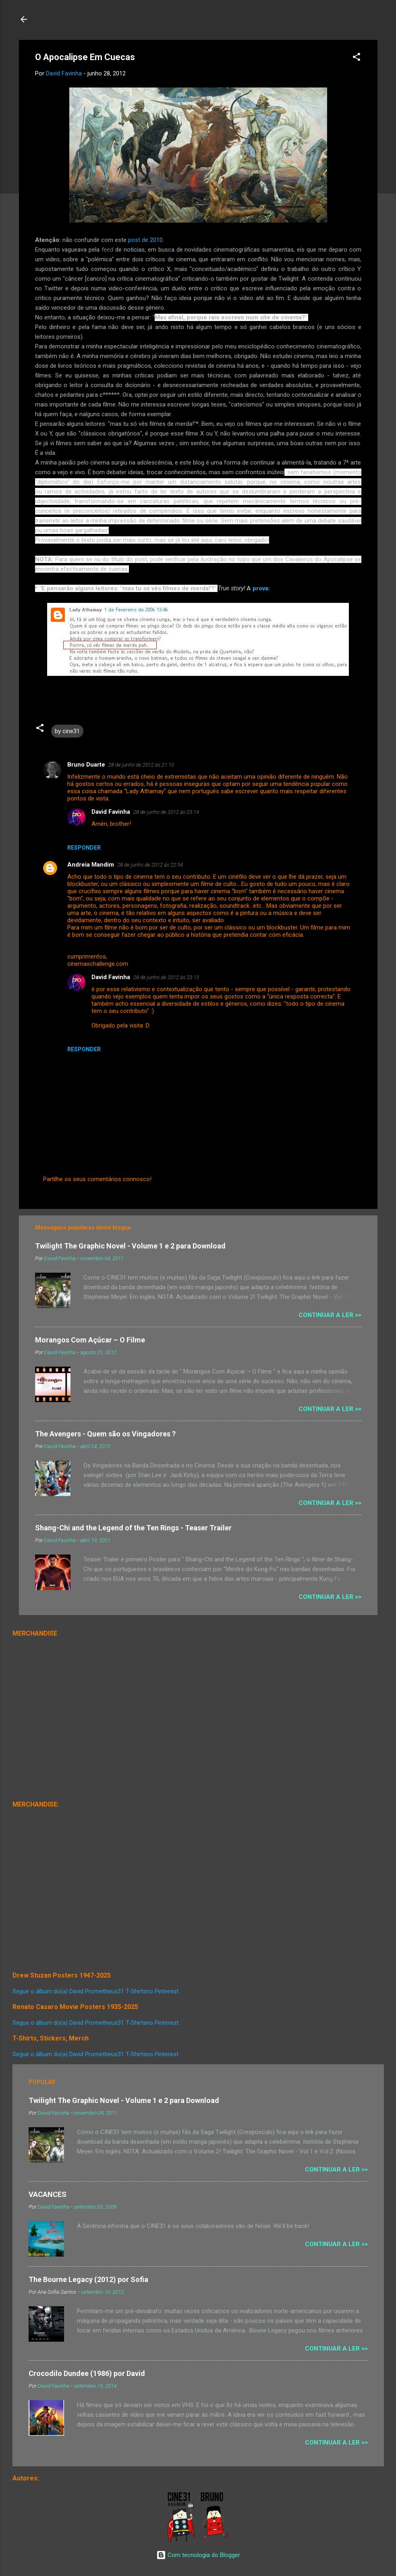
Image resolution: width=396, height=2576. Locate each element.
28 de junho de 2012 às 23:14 (166, 812)
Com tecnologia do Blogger (198, 2555)
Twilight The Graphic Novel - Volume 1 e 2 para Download (130, 1246)
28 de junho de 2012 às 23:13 (166, 977)
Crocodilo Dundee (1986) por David (87, 2373)
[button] (356, 58)
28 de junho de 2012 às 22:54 (150, 865)
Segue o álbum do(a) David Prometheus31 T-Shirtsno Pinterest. (96, 1991)
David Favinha (110, 811)
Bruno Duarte (86, 764)
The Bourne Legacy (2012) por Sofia (88, 2279)
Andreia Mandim (90, 864)
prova (260, 588)
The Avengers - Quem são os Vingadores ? (105, 1434)
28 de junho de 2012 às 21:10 (141, 765)
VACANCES (47, 2194)
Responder (84, 847)
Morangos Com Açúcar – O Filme (90, 1340)
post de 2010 (145, 240)
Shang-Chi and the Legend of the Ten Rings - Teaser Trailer (133, 1528)
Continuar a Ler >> (330, 1315)
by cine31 (67, 731)
